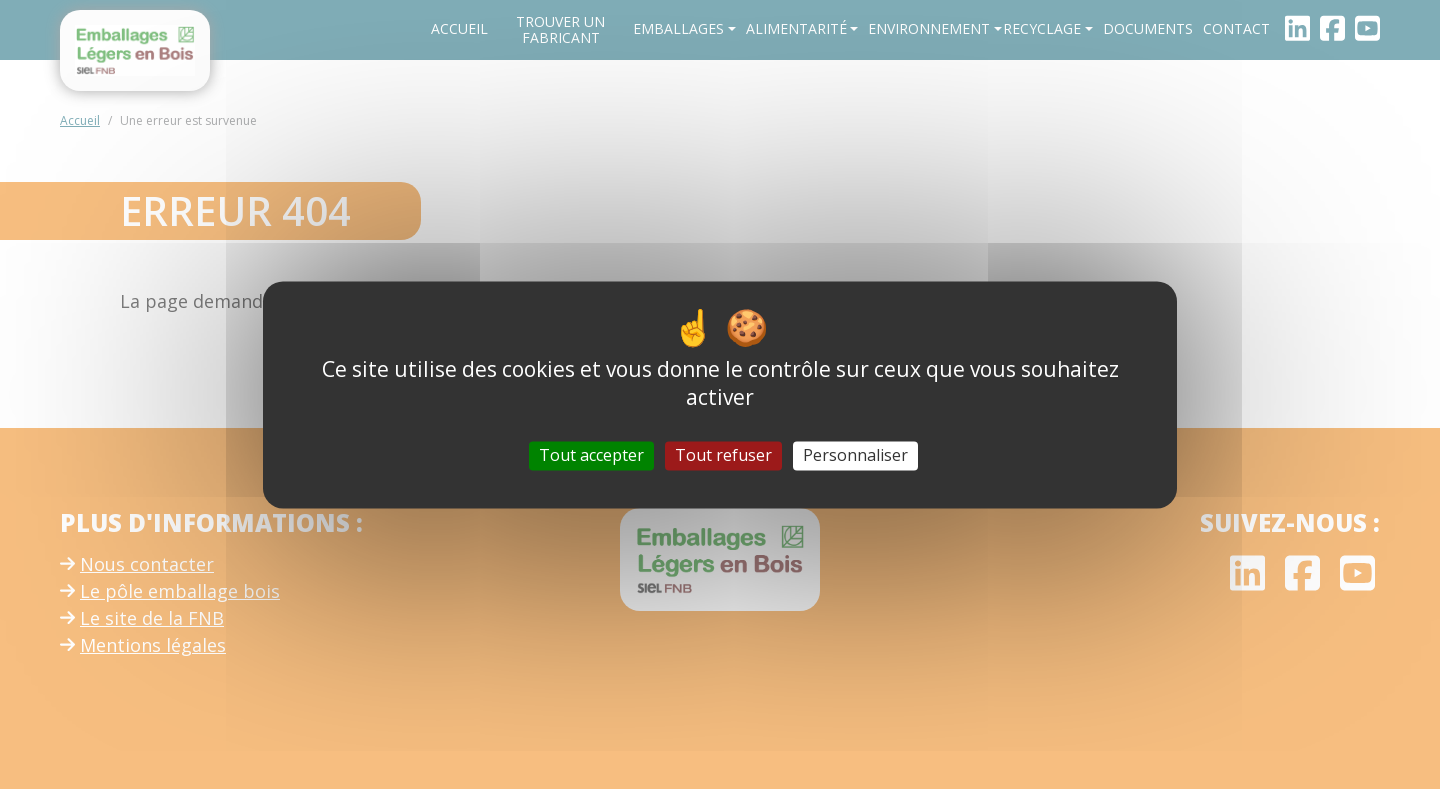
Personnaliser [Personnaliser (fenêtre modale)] (855, 455)
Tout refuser (723, 455)
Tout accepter (591, 455)
